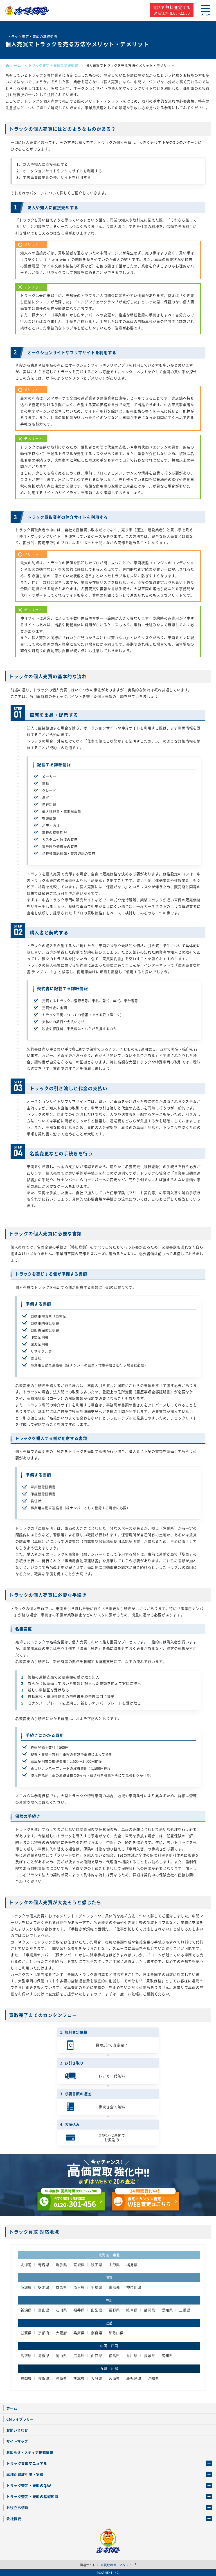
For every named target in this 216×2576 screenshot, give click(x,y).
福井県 (79, 2310)
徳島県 (114, 2355)
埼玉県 (79, 2287)
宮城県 (79, 2264)
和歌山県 (116, 2332)
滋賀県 (26, 2332)
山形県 (114, 2264)
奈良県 (96, 2332)
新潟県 (26, 2310)
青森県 (43, 2264)
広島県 (79, 2355)
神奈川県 (133, 2287)
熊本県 (79, 2378)
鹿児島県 (133, 2378)
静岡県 (149, 2310)
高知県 (167, 2355)
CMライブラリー (20, 2419)
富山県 (43, 2310)
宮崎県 (114, 2378)
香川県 (131, 2355)
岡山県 (61, 2355)
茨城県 (26, 2287)
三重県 (184, 2310)
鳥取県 (26, 2355)
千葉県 (96, 2287)
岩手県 (61, 2264)
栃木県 (43, 2287)
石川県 (61, 2310)
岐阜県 (131, 2310)
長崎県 (61, 2378)
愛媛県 (149, 2355)
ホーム (11, 2408)
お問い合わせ (17, 2430)
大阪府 (61, 2332)
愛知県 (167, 2310)
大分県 (96, 2378)
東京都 (114, 2287)
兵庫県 (79, 2332)
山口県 (96, 2355)
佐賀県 (43, 2378)
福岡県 (26, 2378)
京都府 (43, 2332)
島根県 (43, 2355)
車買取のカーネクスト (119, 2564)
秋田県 (96, 2264)
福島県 (131, 2264)
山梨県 (96, 2310)
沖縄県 (153, 2378)
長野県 (114, 2310)
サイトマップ (17, 2441)
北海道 (26, 2264)
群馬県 (61, 2287)
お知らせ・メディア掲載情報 (29, 2452)
